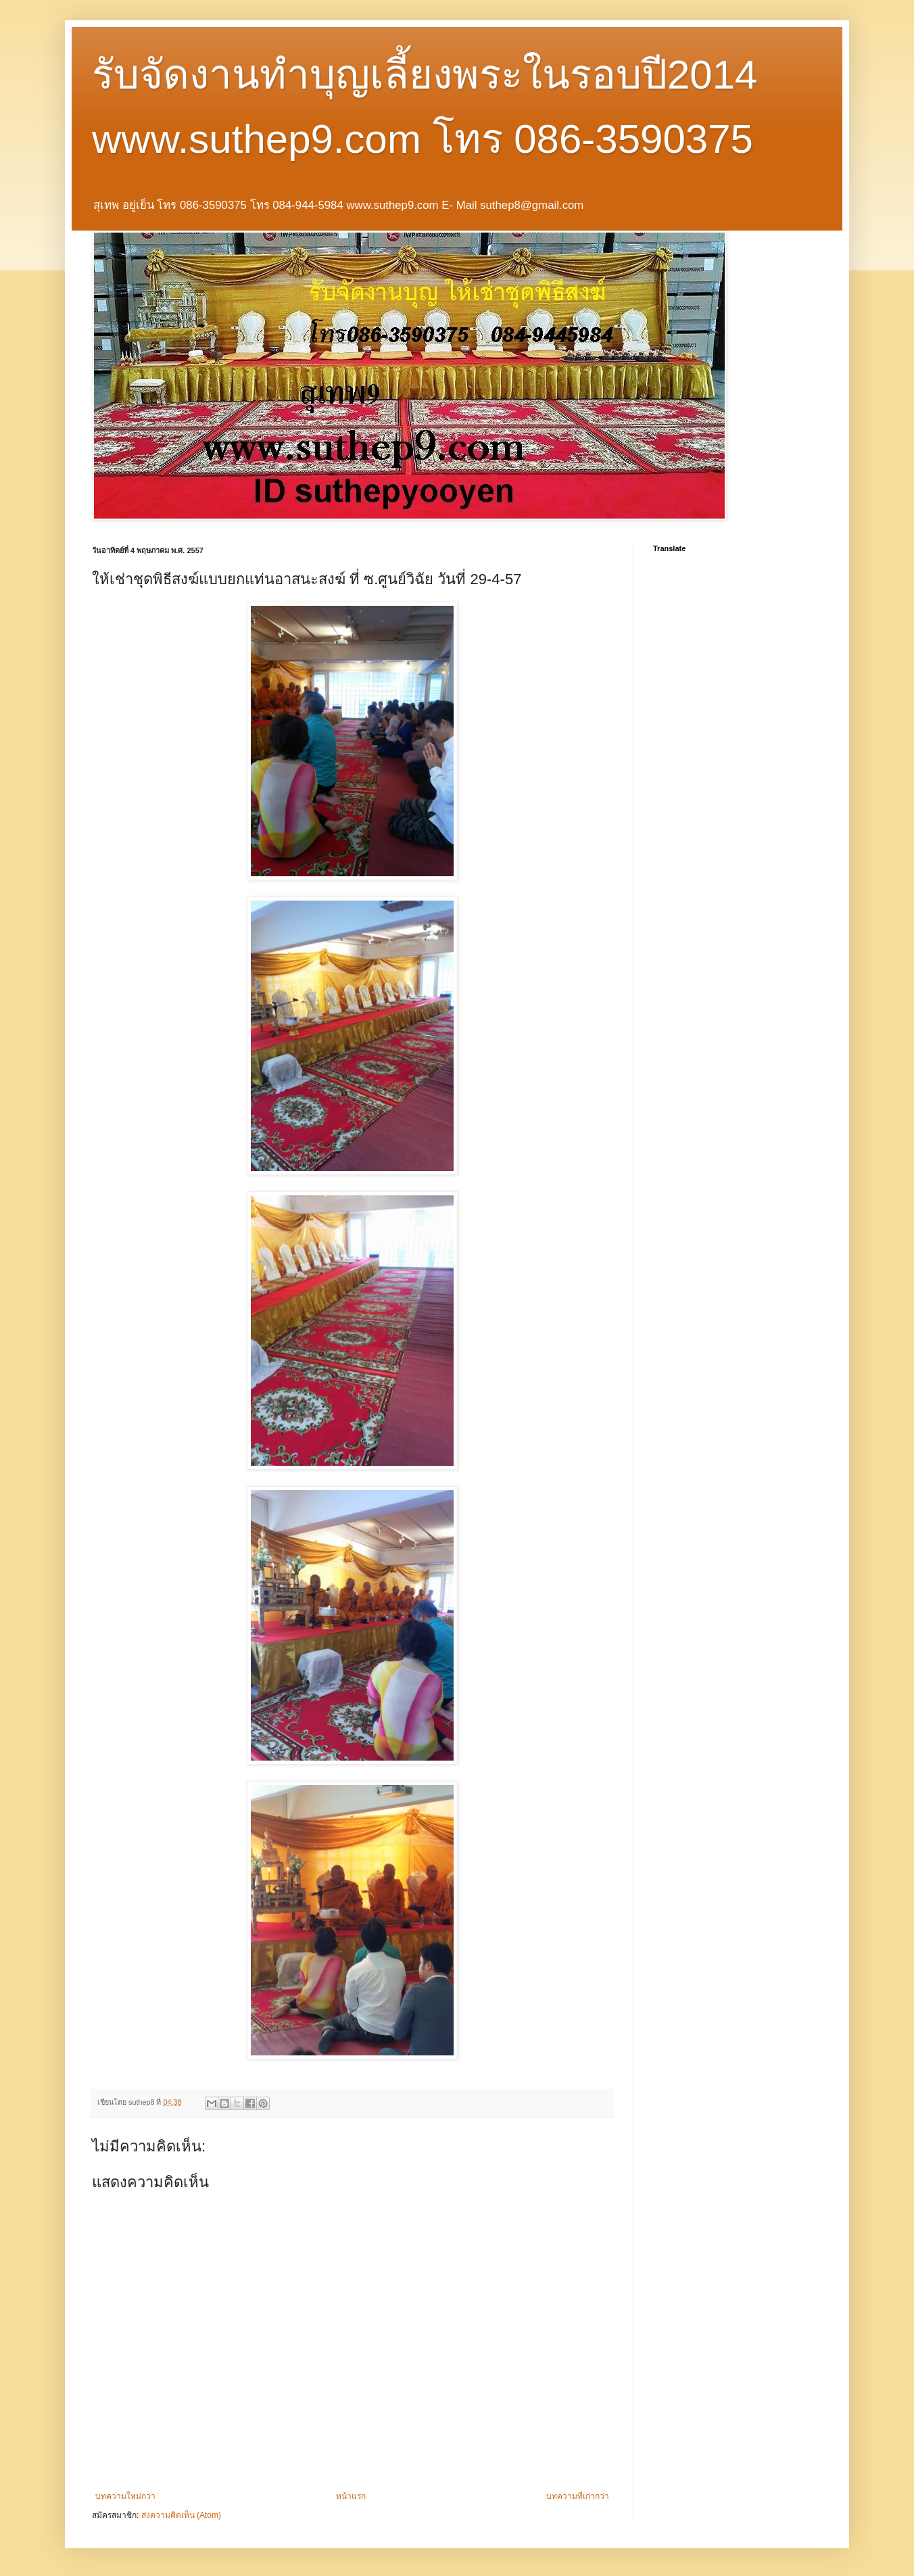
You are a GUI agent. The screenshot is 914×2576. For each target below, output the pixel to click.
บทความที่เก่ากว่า (577, 2496)
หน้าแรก (351, 2496)
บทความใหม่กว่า (125, 2496)
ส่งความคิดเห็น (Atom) (181, 2515)
